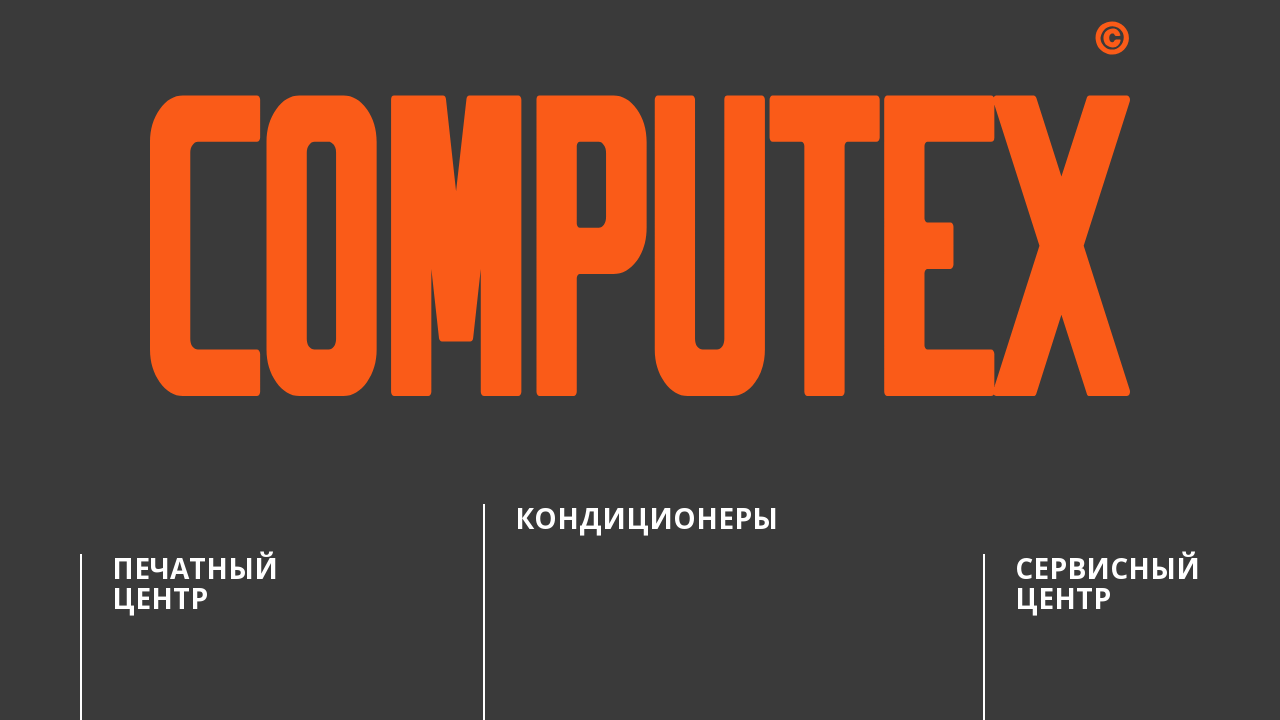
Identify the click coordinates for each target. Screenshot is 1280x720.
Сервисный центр (1107, 582)
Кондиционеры (646, 518)
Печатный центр (195, 582)
